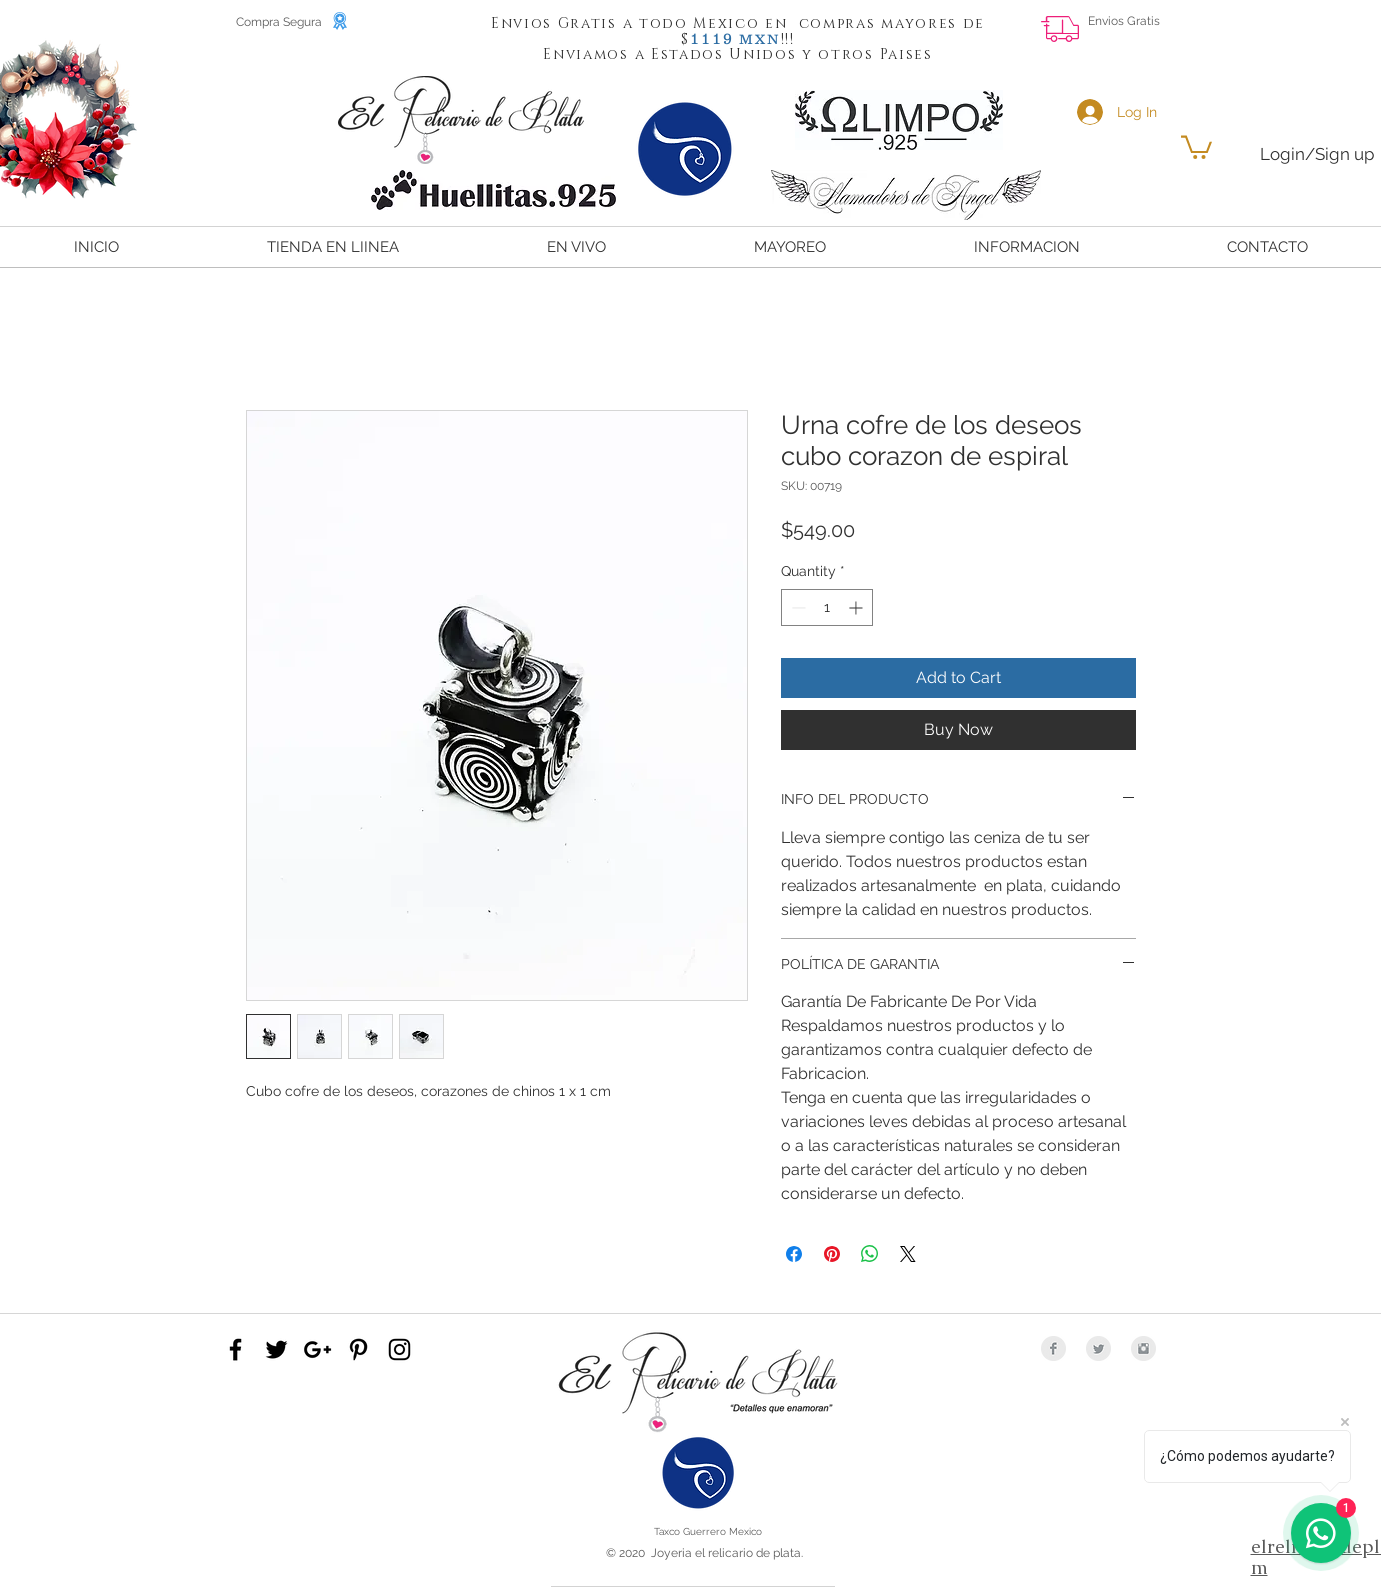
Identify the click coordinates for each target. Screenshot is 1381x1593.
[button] (712, 38)
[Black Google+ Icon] (317, 1349)
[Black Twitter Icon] (276, 1349)
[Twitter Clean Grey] (1098, 1348)
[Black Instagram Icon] (399, 1349)
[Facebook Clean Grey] (1053, 1348)
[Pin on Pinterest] (832, 1254)
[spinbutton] (827, 607)
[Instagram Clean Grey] (1143, 1348)
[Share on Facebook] (794, 1254)
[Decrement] (796, 607)
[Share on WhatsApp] (870, 1254)
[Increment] (857, 607)
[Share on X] (908, 1254)
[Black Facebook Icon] (235, 1349)
